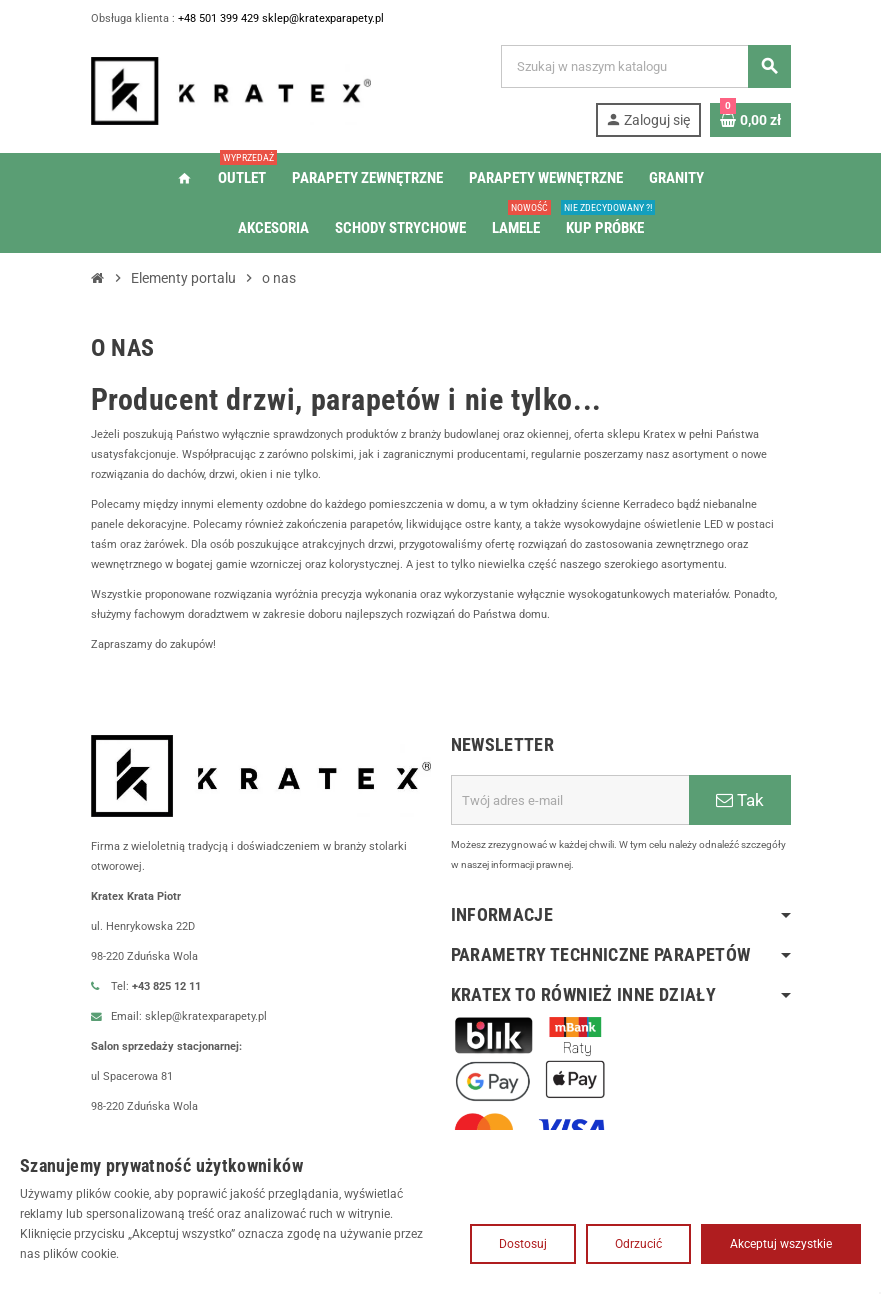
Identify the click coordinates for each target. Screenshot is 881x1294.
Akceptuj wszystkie (781, 1244)
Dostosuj (523, 1244)
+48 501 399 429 (232, 19)
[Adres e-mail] (570, 820)
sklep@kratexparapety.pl (346, 19)
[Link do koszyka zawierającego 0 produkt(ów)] (750, 120)
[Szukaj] (645, 66)
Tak (740, 820)
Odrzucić (638, 1244)
